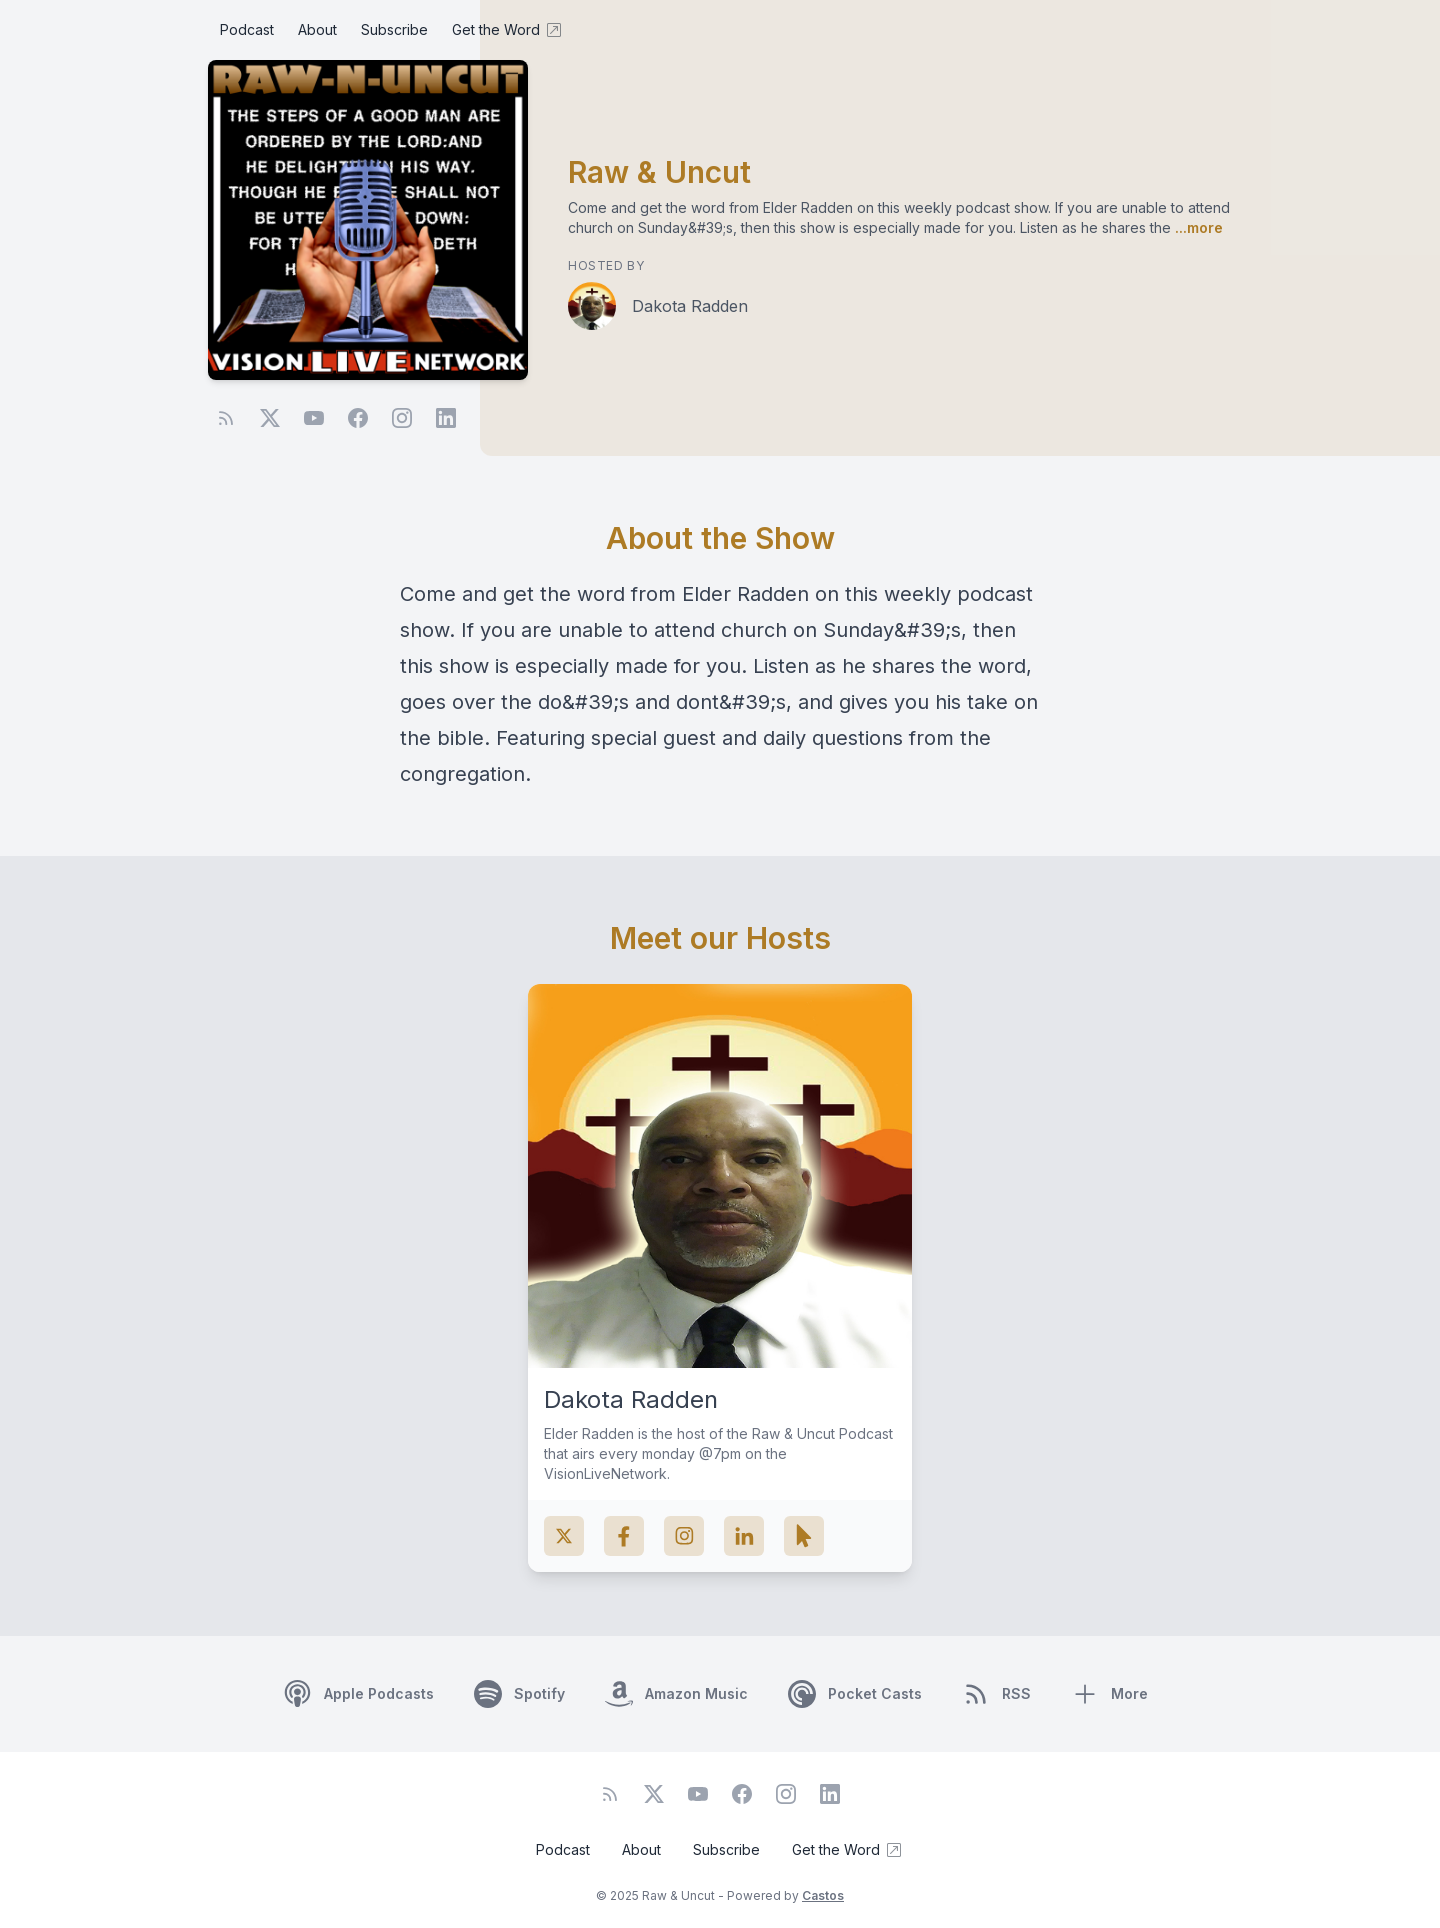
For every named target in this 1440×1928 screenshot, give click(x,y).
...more (1197, 227)
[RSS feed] (226, 418)
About (317, 29)
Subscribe (394, 29)
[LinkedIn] (446, 418)
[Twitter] (270, 418)
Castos (823, 1895)
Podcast (247, 29)
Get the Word (508, 30)
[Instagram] (402, 418)
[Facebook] (358, 418)
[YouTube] (314, 418)
